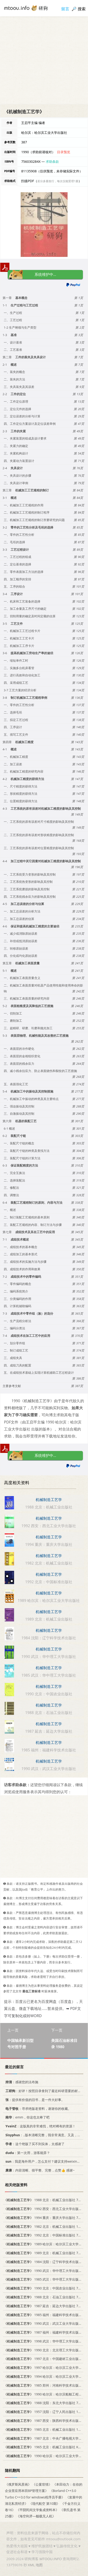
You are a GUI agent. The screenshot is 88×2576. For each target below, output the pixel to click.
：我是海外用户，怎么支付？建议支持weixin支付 (44, 2161)
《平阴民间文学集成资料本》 (37, 2510)
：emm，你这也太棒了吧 (27, 2117)
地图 (39, 2564)
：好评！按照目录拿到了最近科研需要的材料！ (44, 2091)
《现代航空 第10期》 (44, 2503)
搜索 (82, 8)
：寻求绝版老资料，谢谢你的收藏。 (37, 2108)
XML (31, 2564)
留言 (65, 8)
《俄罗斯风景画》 (18, 2484)
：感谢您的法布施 (21, 2082)
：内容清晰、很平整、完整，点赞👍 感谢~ (39, 2170)
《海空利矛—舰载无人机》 (36, 2516)
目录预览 (63, 152)
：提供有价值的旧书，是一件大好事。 (34, 2099)
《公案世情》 (42, 2484)
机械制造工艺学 (49, 1499)
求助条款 (52, 161)
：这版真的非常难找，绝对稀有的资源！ (40, 2126)
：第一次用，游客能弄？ (27, 2152)
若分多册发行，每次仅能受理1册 (57, 181)
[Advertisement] (44, 60)
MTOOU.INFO (50, 2558)
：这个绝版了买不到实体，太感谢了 (34, 2144)
